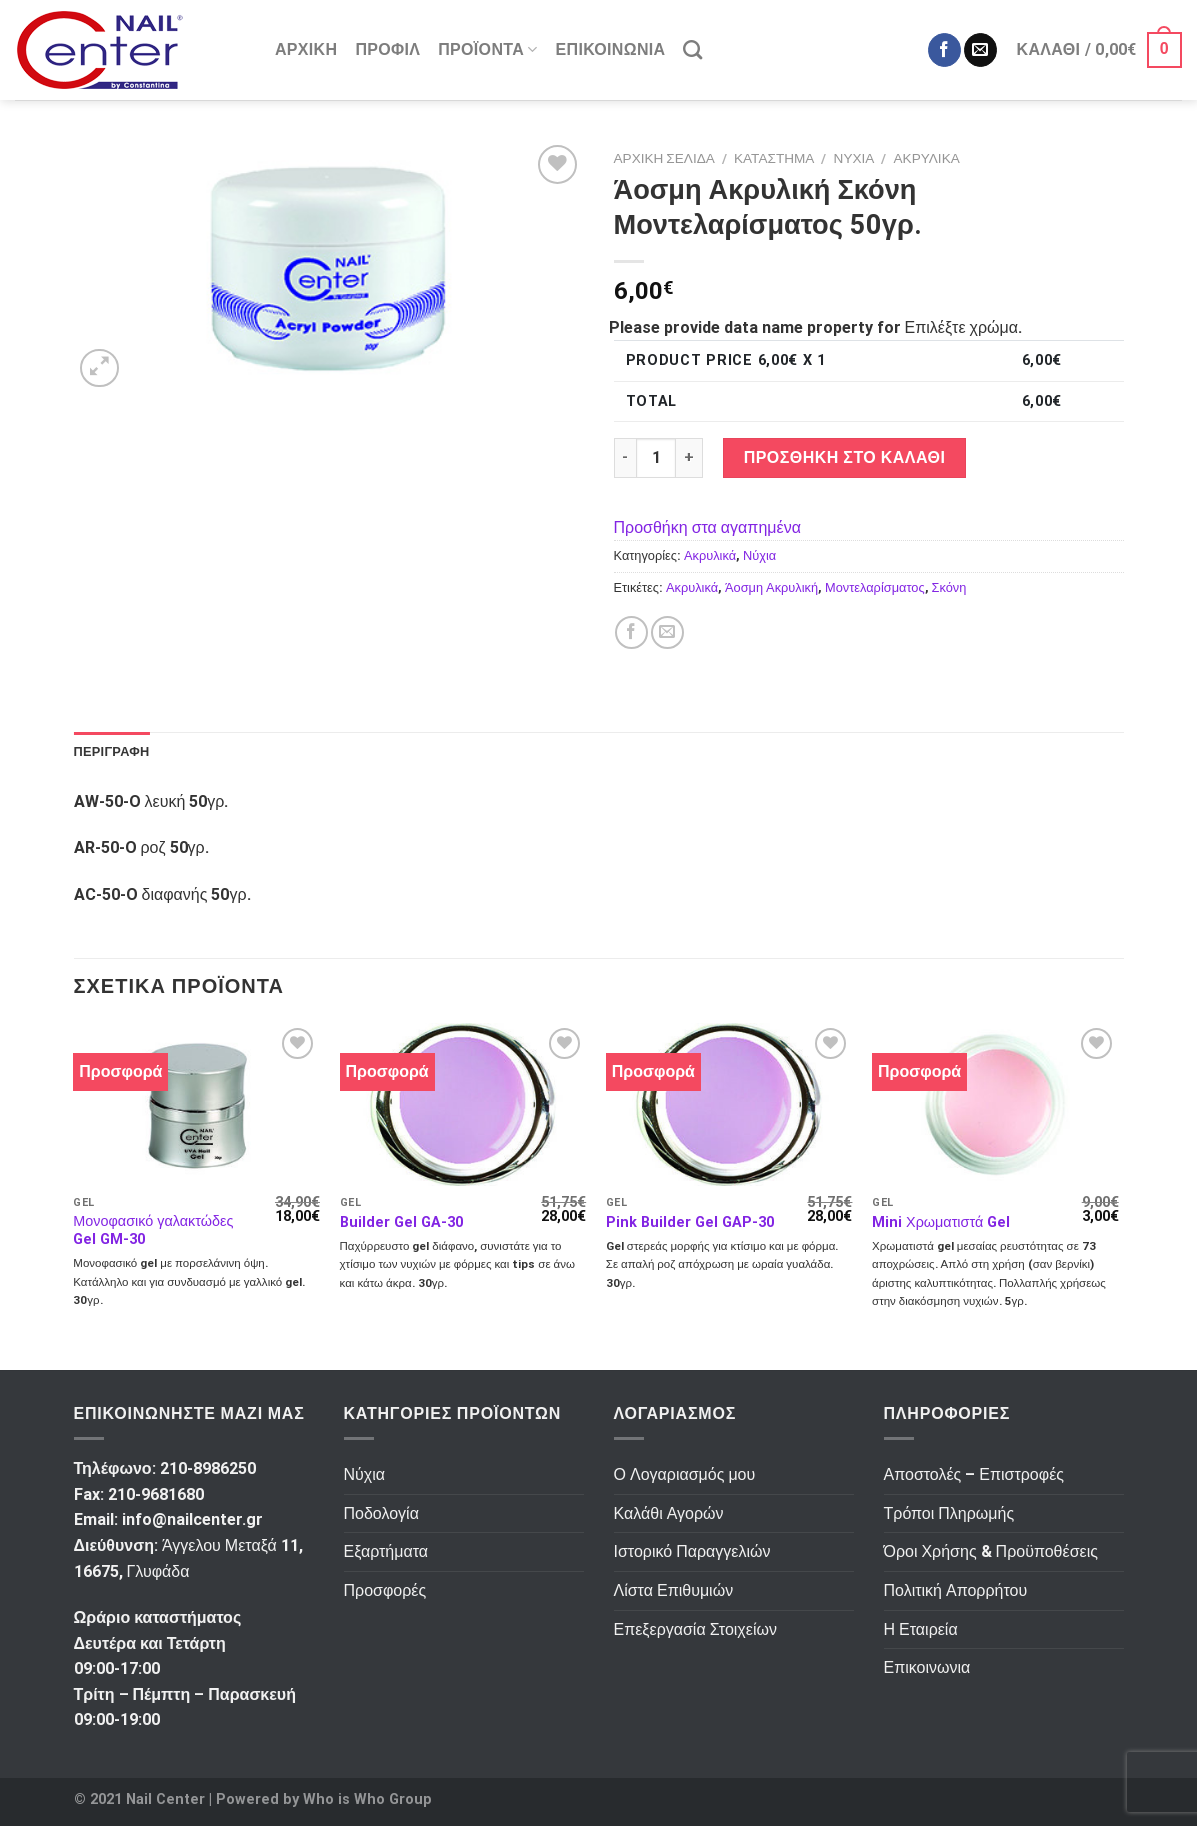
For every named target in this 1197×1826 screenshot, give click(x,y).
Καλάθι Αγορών (669, 1513)
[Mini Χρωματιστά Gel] (995, 1104)
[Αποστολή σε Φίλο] (667, 632)
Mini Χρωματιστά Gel (941, 1222)
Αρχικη (306, 49)
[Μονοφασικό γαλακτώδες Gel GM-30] (196, 1104)
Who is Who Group (367, 1799)
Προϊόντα (487, 50)
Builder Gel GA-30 (401, 1222)
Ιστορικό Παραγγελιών (692, 1551)
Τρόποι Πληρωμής (949, 1513)
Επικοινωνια (611, 49)
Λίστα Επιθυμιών (674, 1590)
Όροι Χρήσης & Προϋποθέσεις (991, 1551)
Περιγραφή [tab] (112, 751)
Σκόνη (949, 587)
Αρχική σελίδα (664, 158)
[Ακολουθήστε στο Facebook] (944, 50)
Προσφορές (385, 1590)
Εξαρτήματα (386, 1551)
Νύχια (854, 158)
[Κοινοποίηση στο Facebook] (631, 632)
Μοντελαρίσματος (875, 587)
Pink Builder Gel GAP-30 (690, 1222)
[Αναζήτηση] (692, 49)
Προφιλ (387, 49)
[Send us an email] (980, 50)
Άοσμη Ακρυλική (771, 587)
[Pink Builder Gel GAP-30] (729, 1104)
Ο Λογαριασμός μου (685, 1474)
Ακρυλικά (927, 158)
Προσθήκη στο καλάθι (845, 457)
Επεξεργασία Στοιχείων (695, 1629)
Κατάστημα (774, 158)
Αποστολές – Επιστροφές (974, 1474)
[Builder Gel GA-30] (463, 1104)
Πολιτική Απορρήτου (956, 1590)
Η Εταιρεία (921, 1629)
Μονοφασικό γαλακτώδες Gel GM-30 (153, 1231)
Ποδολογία (381, 1513)
